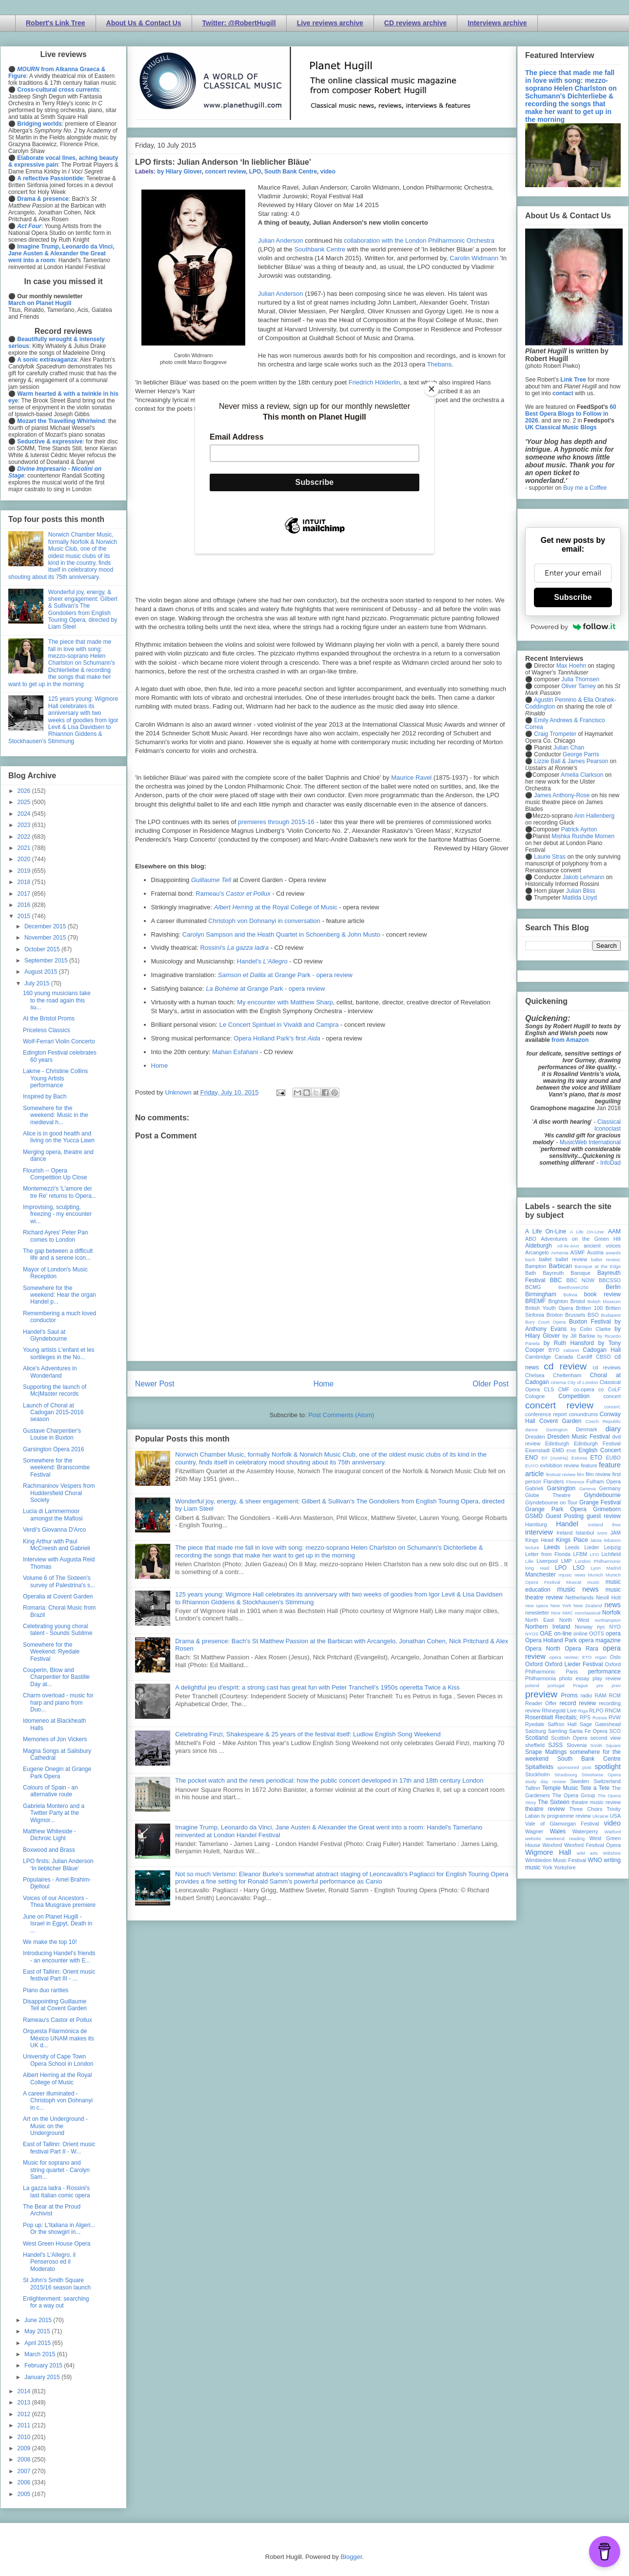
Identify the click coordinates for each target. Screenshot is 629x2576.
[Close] (431, 389)
